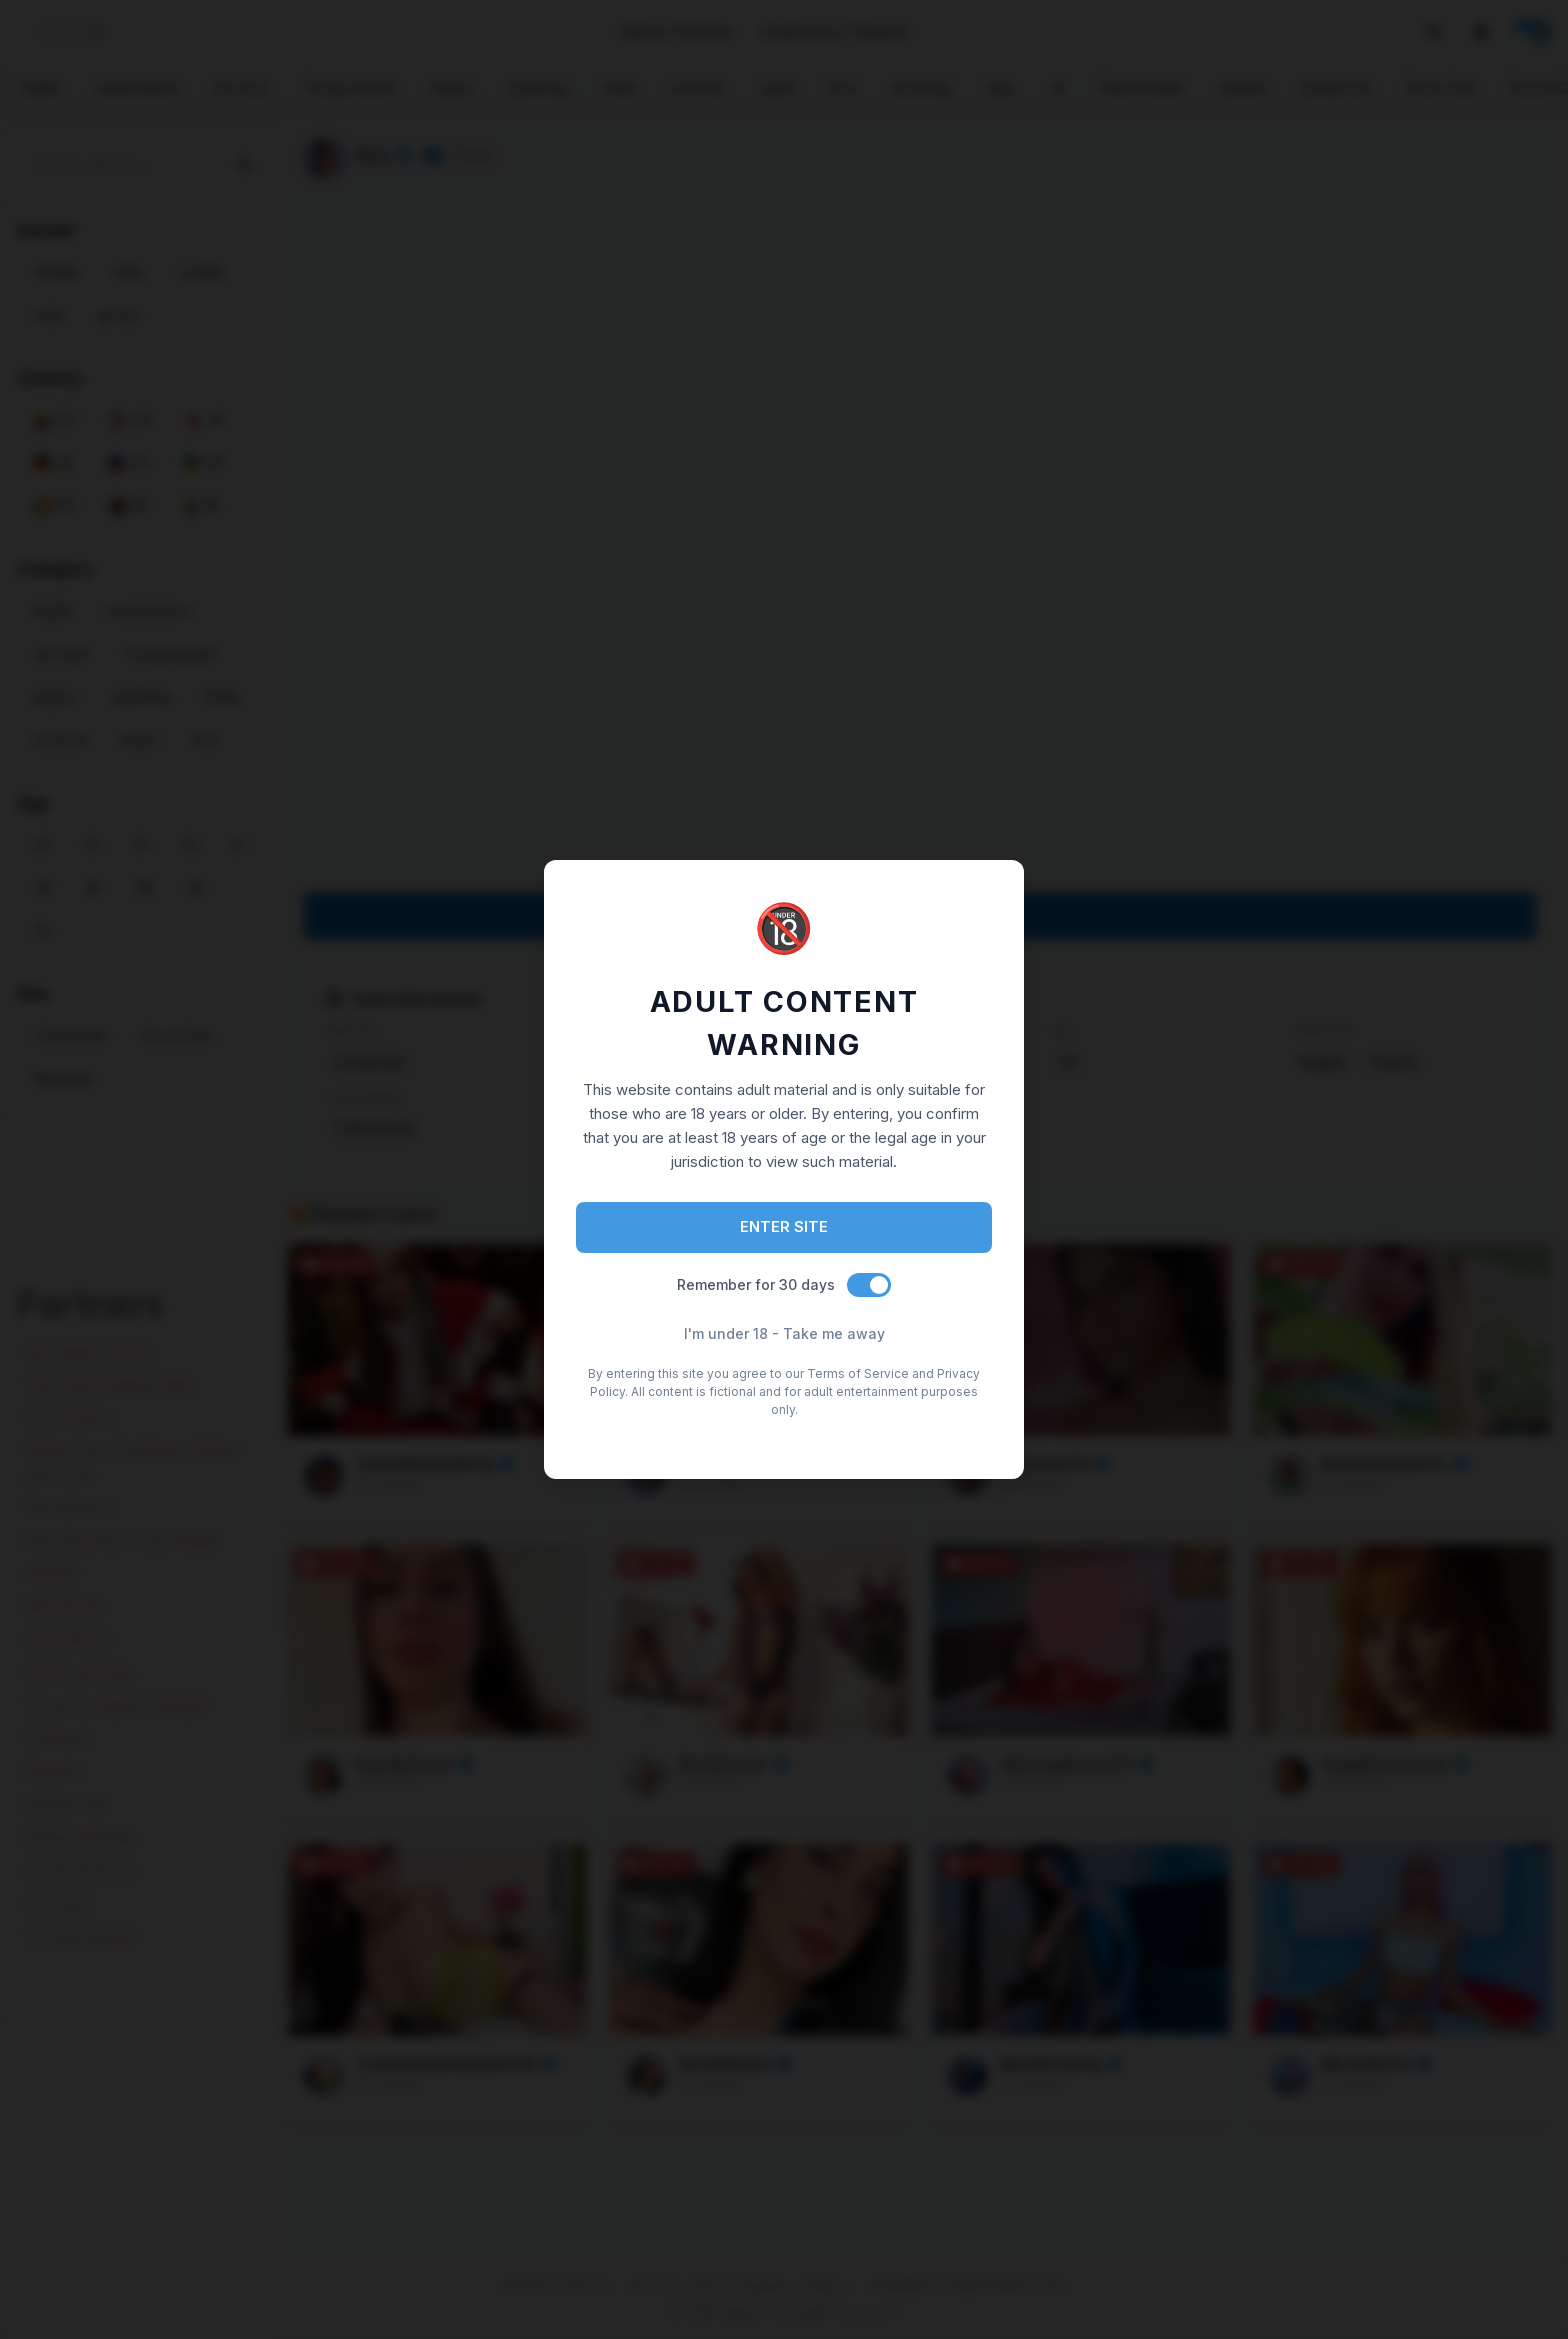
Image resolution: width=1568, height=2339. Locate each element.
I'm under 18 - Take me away (784, 1333)
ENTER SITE (784, 1226)
